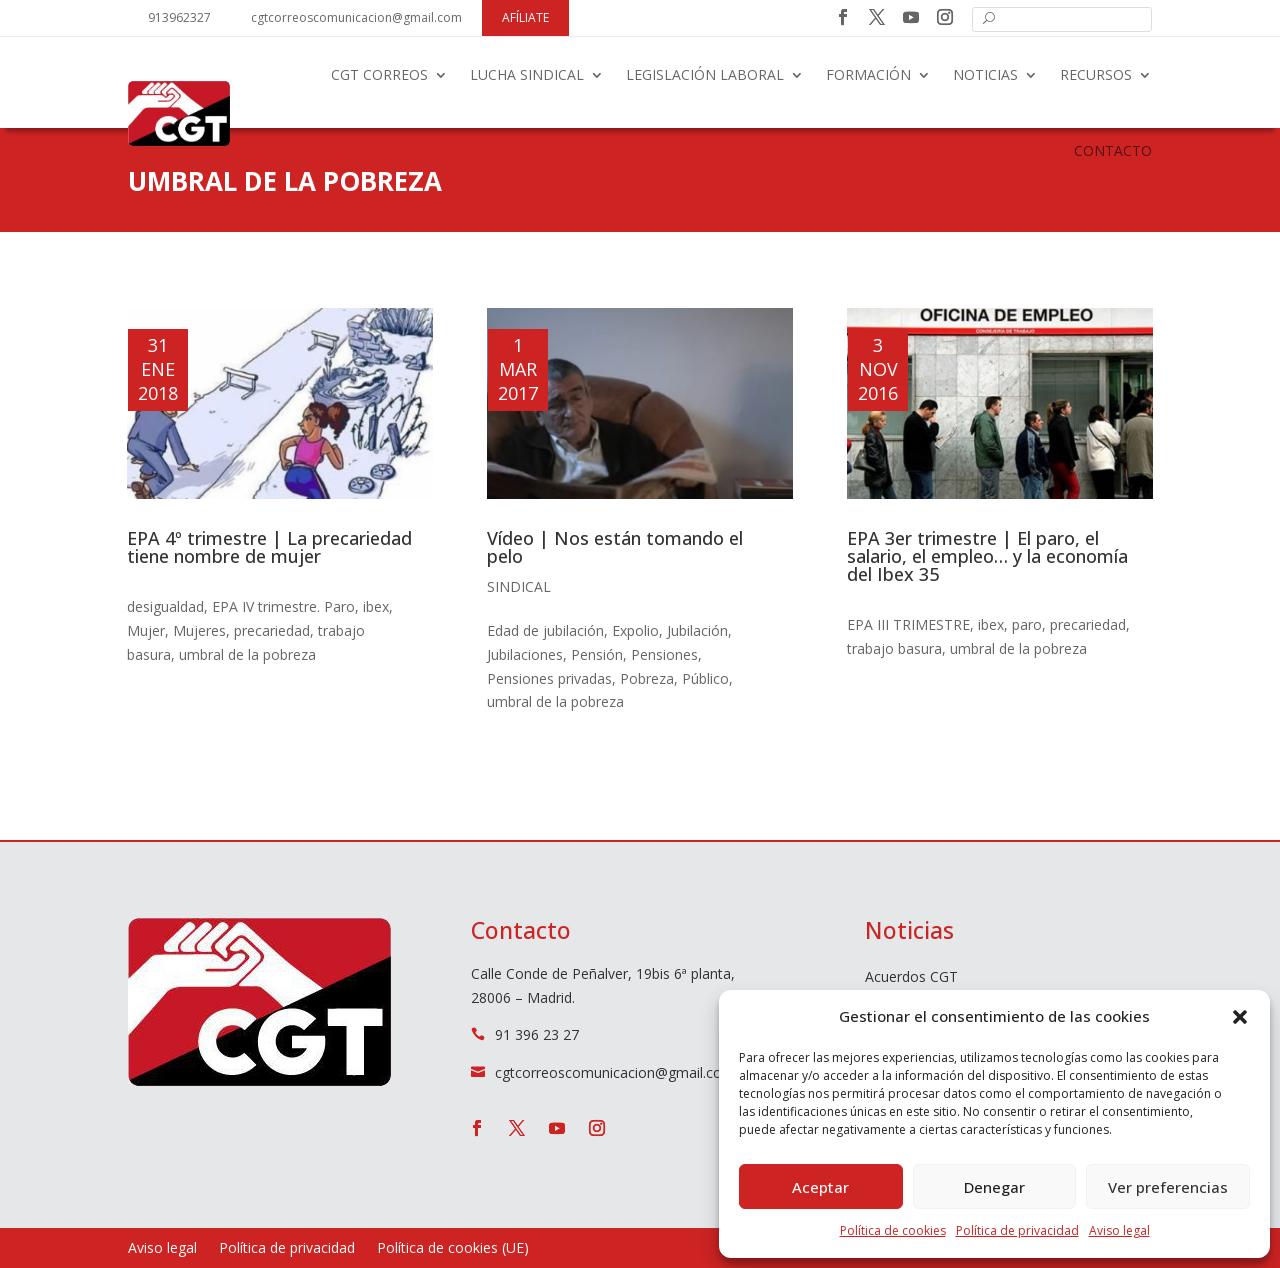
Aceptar (820, 1187)
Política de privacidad (1017, 1230)
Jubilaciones (525, 654)
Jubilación (697, 630)
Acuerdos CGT (911, 978)
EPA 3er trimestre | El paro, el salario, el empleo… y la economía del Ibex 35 (987, 556)
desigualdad (165, 606)
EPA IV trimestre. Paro (283, 606)
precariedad (272, 630)
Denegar (994, 1187)
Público (705, 678)
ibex (376, 606)
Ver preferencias (1168, 1187)
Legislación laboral (705, 74)
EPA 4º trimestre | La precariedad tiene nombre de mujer (269, 547)
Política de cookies (893, 1230)
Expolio (635, 630)
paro (1027, 624)
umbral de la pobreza (247, 654)
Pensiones (664, 654)
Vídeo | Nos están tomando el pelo (615, 547)
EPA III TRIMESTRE (908, 624)
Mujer (146, 630)
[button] (1240, 1017)
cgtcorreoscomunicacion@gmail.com (356, 17)
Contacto (1113, 150)
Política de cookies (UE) (453, 1249)
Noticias (985, 74)
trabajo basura (894, 648)
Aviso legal (1119, 1230)
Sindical (519, 586)
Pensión (597, 654)
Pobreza (647, 678)
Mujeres (199, 630)
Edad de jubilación (545, 630)
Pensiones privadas (549, 678)
